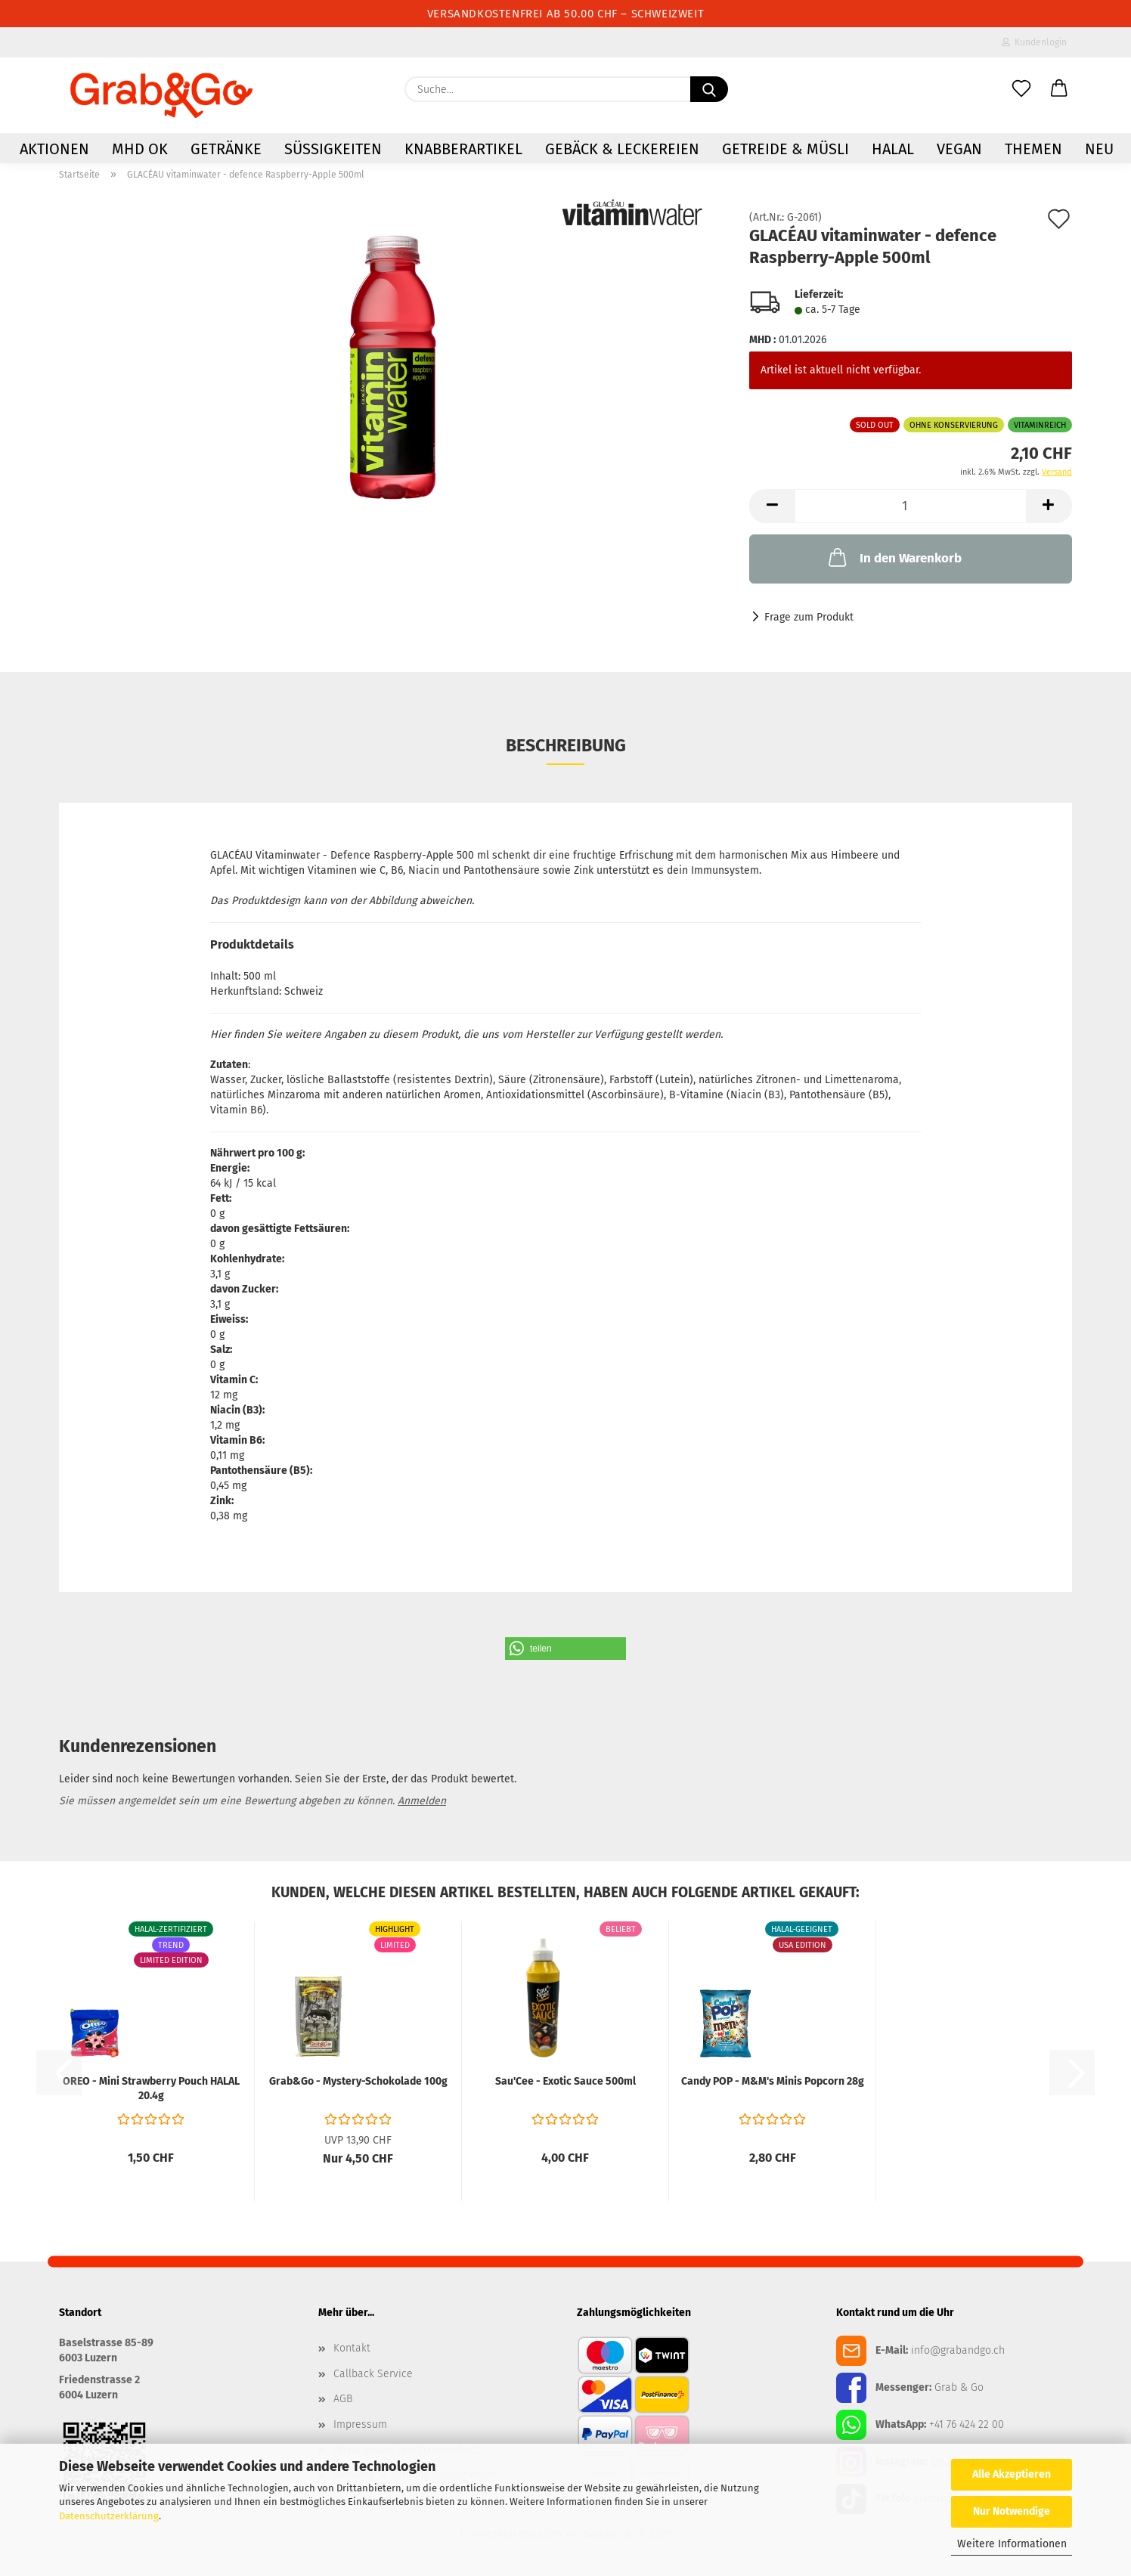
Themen (1033, 149)
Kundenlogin (1034, 42)
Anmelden (422, 1800)
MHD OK (140, 149)
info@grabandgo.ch (958, 2350)
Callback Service (373, 2373)
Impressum (360, 2424)
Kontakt (351, 2348)
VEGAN (959, 149)
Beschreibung (566, 745)
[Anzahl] (911, 506)
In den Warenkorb (894, 557)
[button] (1059, 89)
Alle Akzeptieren (1011, 2474)
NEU (1099, 149)
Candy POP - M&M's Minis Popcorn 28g (772, 2081)
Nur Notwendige (1011, 2511)
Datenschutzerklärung (109, 2516)
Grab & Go (959, 2387)
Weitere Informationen (1012, 2543)
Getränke (226, 149)
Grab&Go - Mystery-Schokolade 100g (358, 2081)
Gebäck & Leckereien (622, 149)
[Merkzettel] (1021, 89)
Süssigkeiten (333, 149)
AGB (342, 2398)
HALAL (893, 149)
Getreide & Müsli (785, 149)
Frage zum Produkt (809, 617)
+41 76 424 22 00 (966, 2424)
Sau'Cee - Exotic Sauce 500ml (565, 2081)
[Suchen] (709, 89)
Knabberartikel (463, 149)
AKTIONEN (54, 149)
